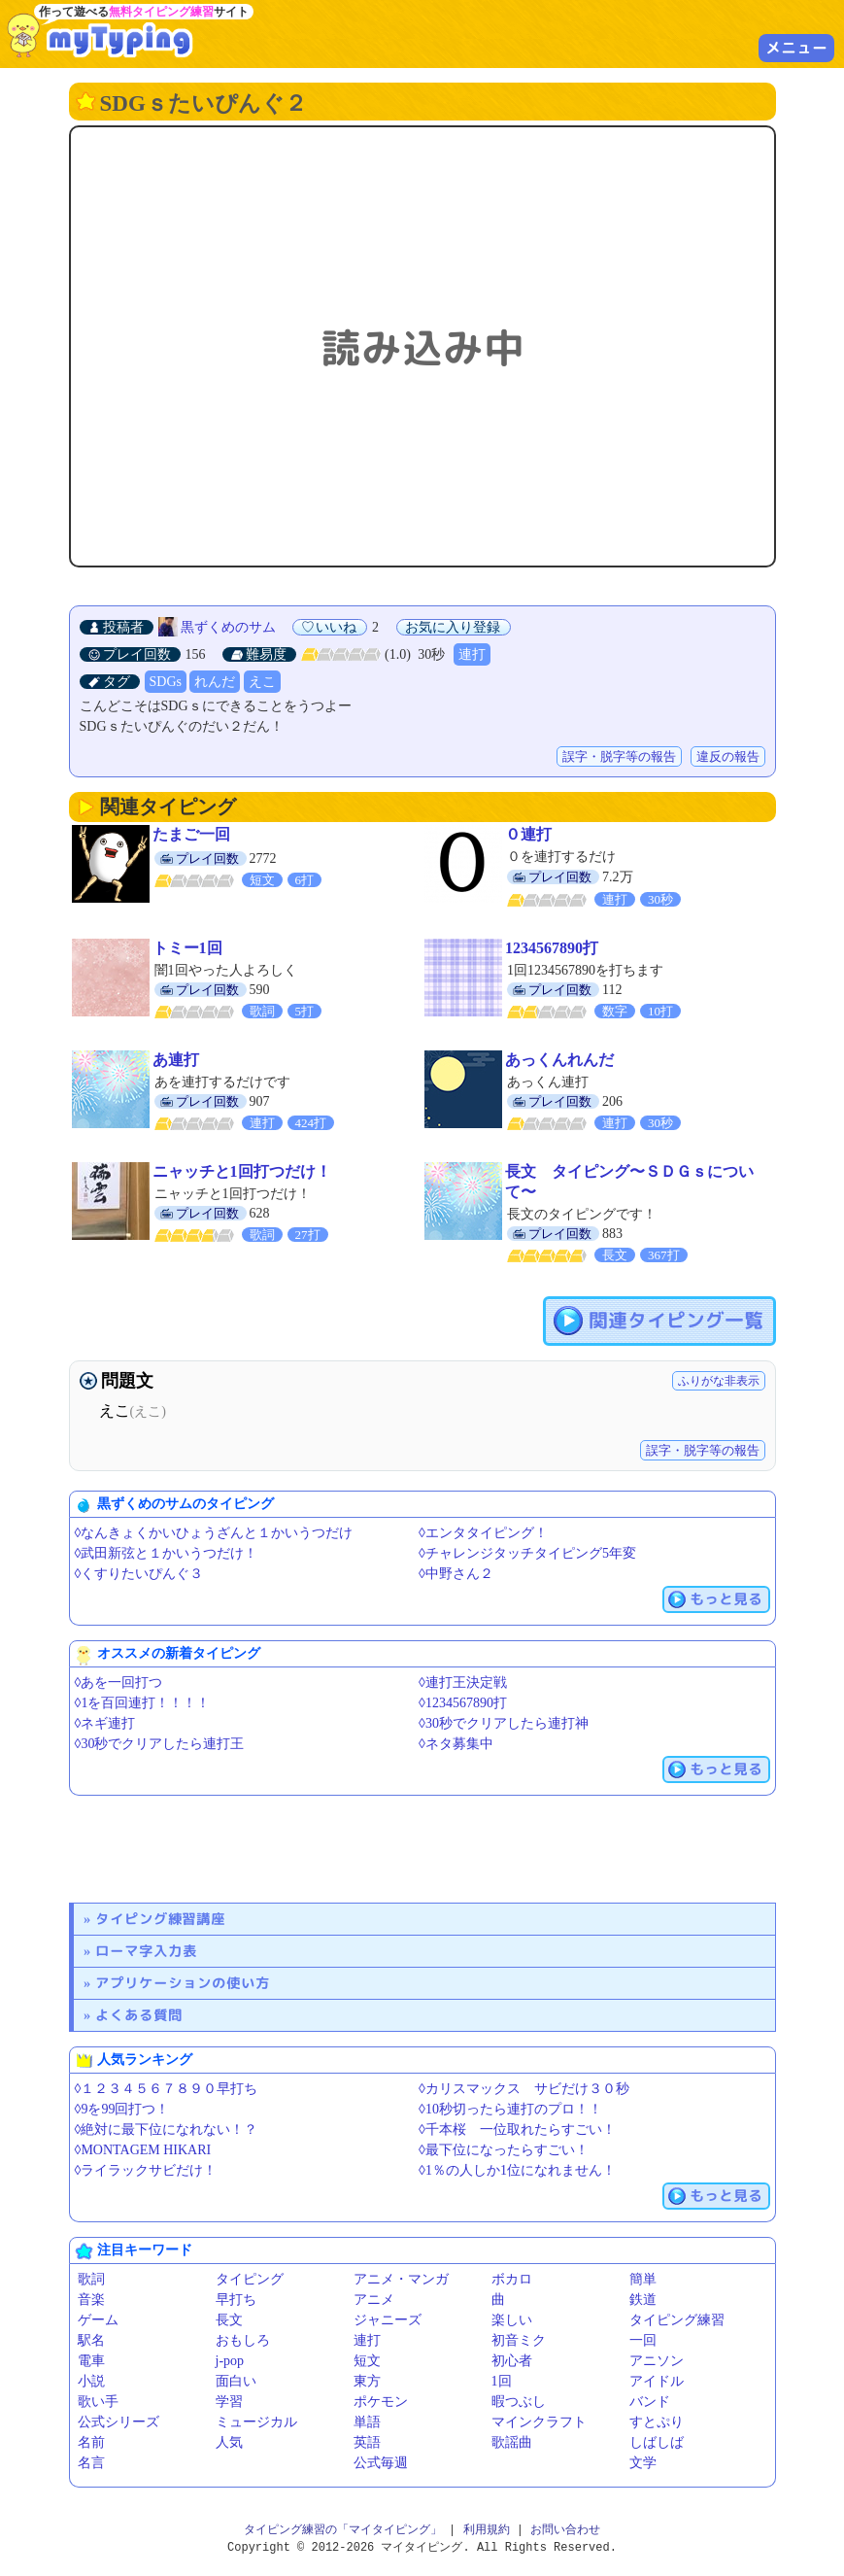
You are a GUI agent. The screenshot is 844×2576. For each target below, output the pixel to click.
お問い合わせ (565, 2530)
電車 (91, 2360)
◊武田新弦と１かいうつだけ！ (166, 1553)
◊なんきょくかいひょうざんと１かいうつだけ (214, 1533)
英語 (367, 2442)
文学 (643, 2463)
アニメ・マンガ (401, 2279)
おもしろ (243, 2340)
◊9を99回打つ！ (122, 2109)
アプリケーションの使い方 (182, 1983)
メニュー (796, 47)
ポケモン (381, 2401)
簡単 (643, 2279)
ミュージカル (256, 2422)
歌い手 (98, 2401)
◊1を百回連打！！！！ (143, 1703)
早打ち (236, 2299)
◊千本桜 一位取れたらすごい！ (517, 2129)
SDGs (166, 681)
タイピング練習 (677, 2320)
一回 (643, 2340)
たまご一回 (191, 834)
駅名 (91, 2340)
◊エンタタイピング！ (483, 1533)
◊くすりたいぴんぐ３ (139, 1573)
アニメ (374, 2299)
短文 (367, 2360)
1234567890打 (551, 948)
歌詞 (91, 2279)
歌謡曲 (511, 2442)
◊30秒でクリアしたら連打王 (160, 1743)
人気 (229, 2442)
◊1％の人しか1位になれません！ (517, 2170)
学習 (229, 2401)
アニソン (656, 2360)
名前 (91, 2442)
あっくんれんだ (559, 1059)
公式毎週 (381, 2463)
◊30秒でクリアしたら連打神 (504, 1723)
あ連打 (175, 1059)
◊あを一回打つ (119, 1682)
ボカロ (511, 2279)
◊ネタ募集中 (456, 1743)
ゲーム (98, 2320)
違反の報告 (728, 756)
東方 (367, 2381)
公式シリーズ (118, 2422)
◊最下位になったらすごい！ (504, 2150)
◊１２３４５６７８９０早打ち (166, 2088)
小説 (91, 2381)
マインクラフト (539, 2422)
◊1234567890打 (463, 1703)
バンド (649, 2401)
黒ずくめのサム (228, 627)
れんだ (214, 681)
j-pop (230, 2360)
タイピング (250, 2279)
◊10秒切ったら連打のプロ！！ (510, 2109)
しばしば (656, 2442)
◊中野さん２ (456, 1573)
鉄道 (643, 2299)
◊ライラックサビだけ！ (146, 2170)
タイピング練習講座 (160, 1918)
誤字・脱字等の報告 (619, 756)
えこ (262, 681)
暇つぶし (518, 2401)
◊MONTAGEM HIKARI (143, 2150)
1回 (501, 2381)
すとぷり (656, 2422)
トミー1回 (187, 948)
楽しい (511, 2320)
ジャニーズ (388, 2320)
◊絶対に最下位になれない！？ (166, 2129)
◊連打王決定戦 (463, 1682)
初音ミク (518, 2340)
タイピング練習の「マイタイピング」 (343, 2530)
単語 (367, 2422)
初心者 (511, 2360)
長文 (229, 2320)
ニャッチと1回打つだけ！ (241, 1171)
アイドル (656, 2381)
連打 (472, 654)
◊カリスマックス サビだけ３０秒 (524, 2088)
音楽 (91, 2299)
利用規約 (486, 2530)
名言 (91, 2463)
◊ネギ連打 (105, 1723)
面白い (236, 2381)
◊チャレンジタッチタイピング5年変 (527, 1553)
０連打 (528, 834)
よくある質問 (139, 2015)
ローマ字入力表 (146, 1951)
